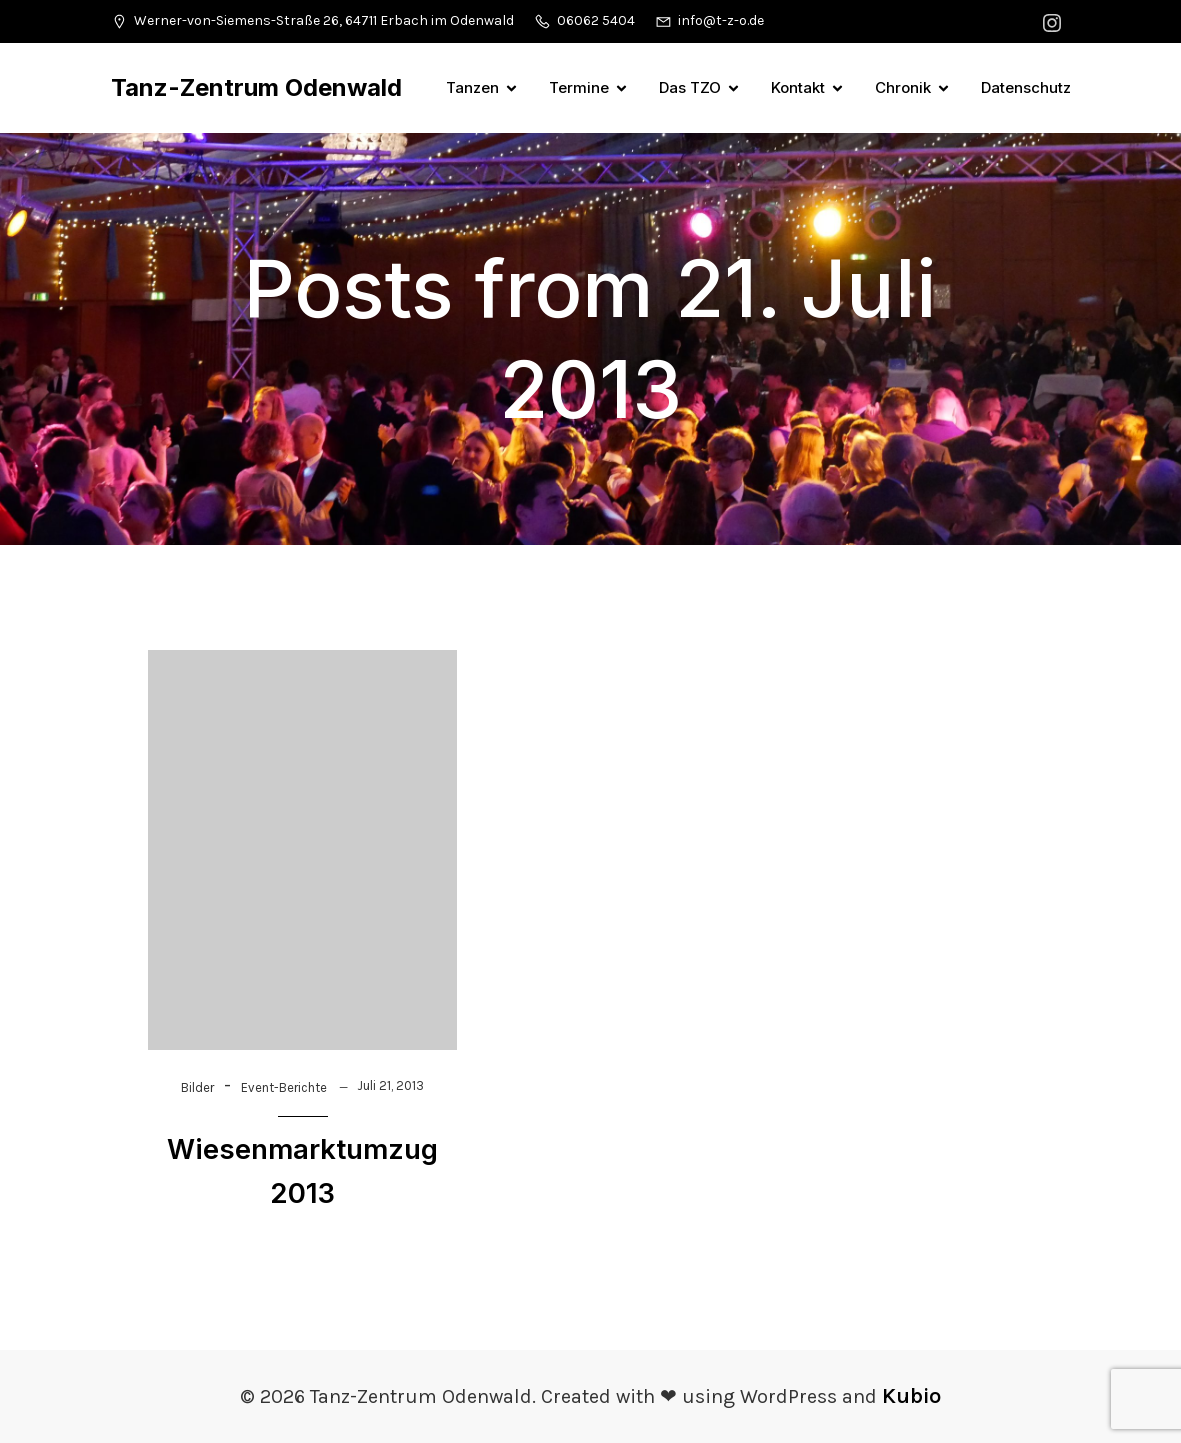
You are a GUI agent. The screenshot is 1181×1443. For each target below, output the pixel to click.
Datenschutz (1026, 87)
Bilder (197, 1087)
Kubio (911, 1396)
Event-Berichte (284, 1087)
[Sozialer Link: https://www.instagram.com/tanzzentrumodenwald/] (1054, 21)
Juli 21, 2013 (390, 1085)
